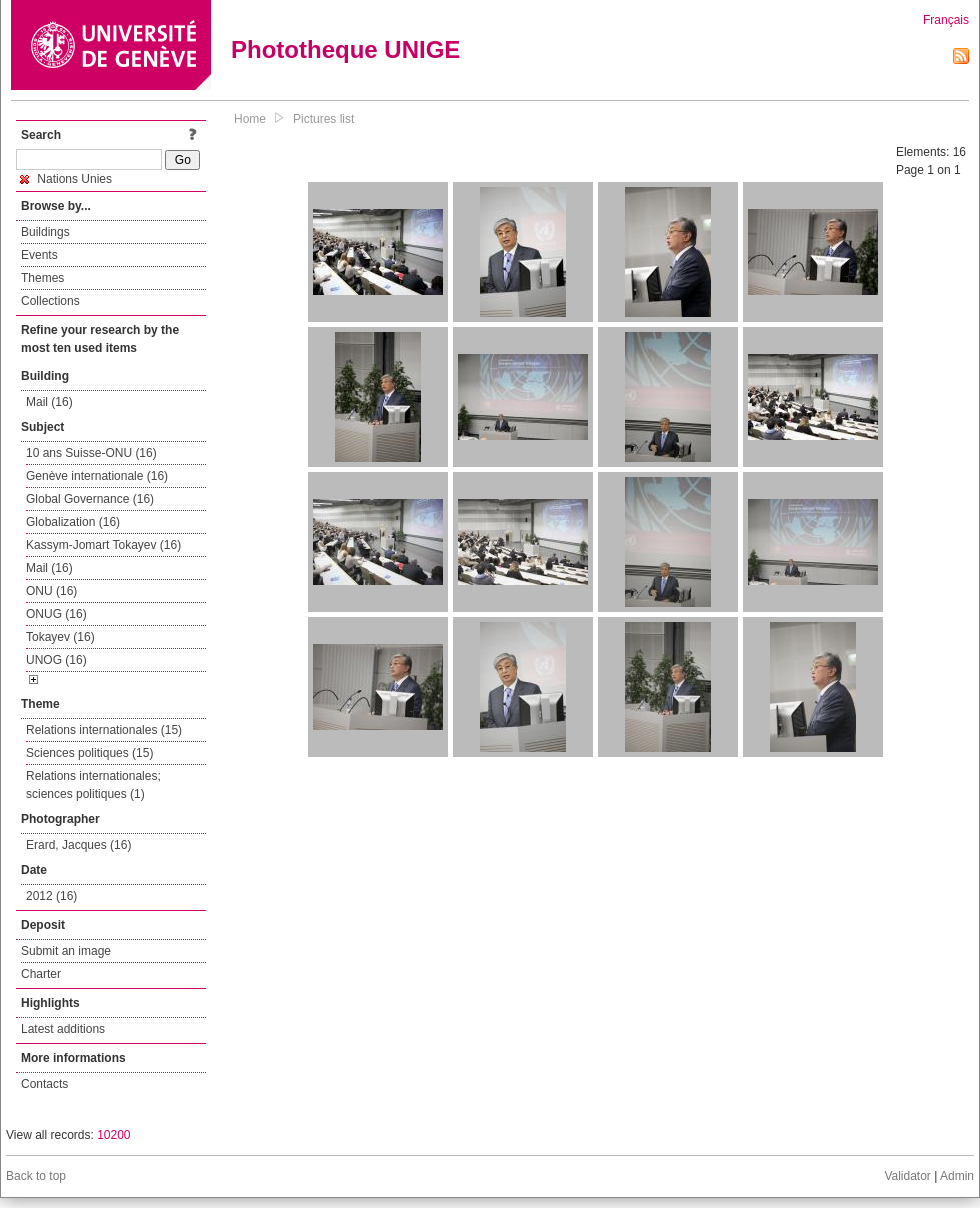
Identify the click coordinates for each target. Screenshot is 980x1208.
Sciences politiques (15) (89, 753)
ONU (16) (51, 591)
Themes (42, 278)
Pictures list (323, 119)
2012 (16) (51, 896)
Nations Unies (66, 179)
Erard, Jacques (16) (78, 845)
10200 (113, 1135)
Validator (907, 1176)
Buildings (45, 232)
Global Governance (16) (90, 499)
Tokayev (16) (60, 637)
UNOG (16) (56, 660)
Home (250, 119)
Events (39, 255)
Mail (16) (49, 402)
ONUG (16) (56, 614)
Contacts (44, 1084)
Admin (957, 1176)
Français (946, 20)
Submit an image (66, 951)
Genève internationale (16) (97, 476)
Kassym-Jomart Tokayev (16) (103, 545)
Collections (50, 301)
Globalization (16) (73, 522)
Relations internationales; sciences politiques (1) (93, 785)
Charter (41, 974)
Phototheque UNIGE (345, 49)
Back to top (36, 1176)
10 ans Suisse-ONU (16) (91, 453)
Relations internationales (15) (104, 730)
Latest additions (63, 1029)
